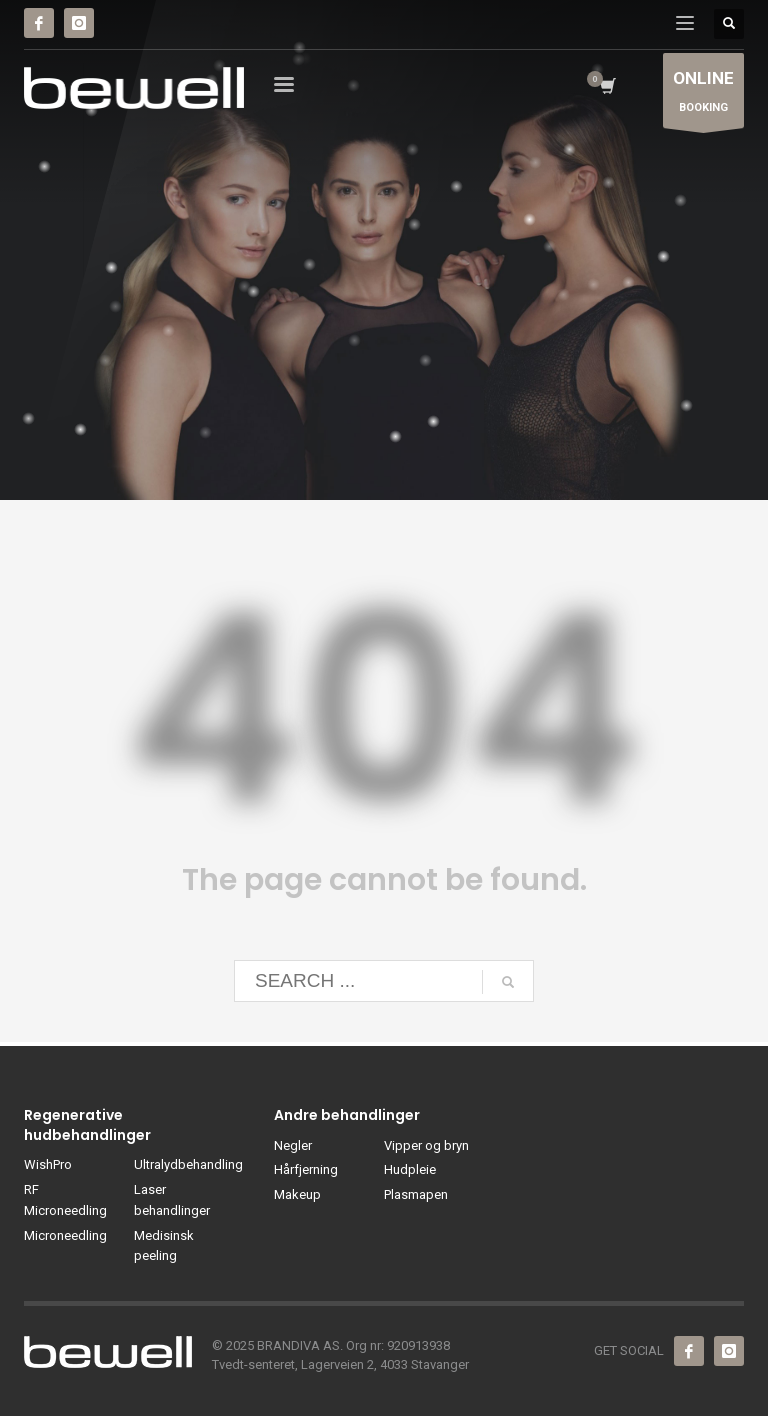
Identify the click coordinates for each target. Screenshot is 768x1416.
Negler (293, 1145)
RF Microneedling (65, 1200)
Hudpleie (410, 1169)
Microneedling (65, 1235)
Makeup (297, 1194)
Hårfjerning (306, 1169)
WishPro (48, 1164)
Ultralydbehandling (188, 1164)
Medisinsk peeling (164, 1246)
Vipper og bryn (426, 1145)
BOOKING (703, 95)
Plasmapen (416, 1194)
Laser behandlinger (172, 1200)
